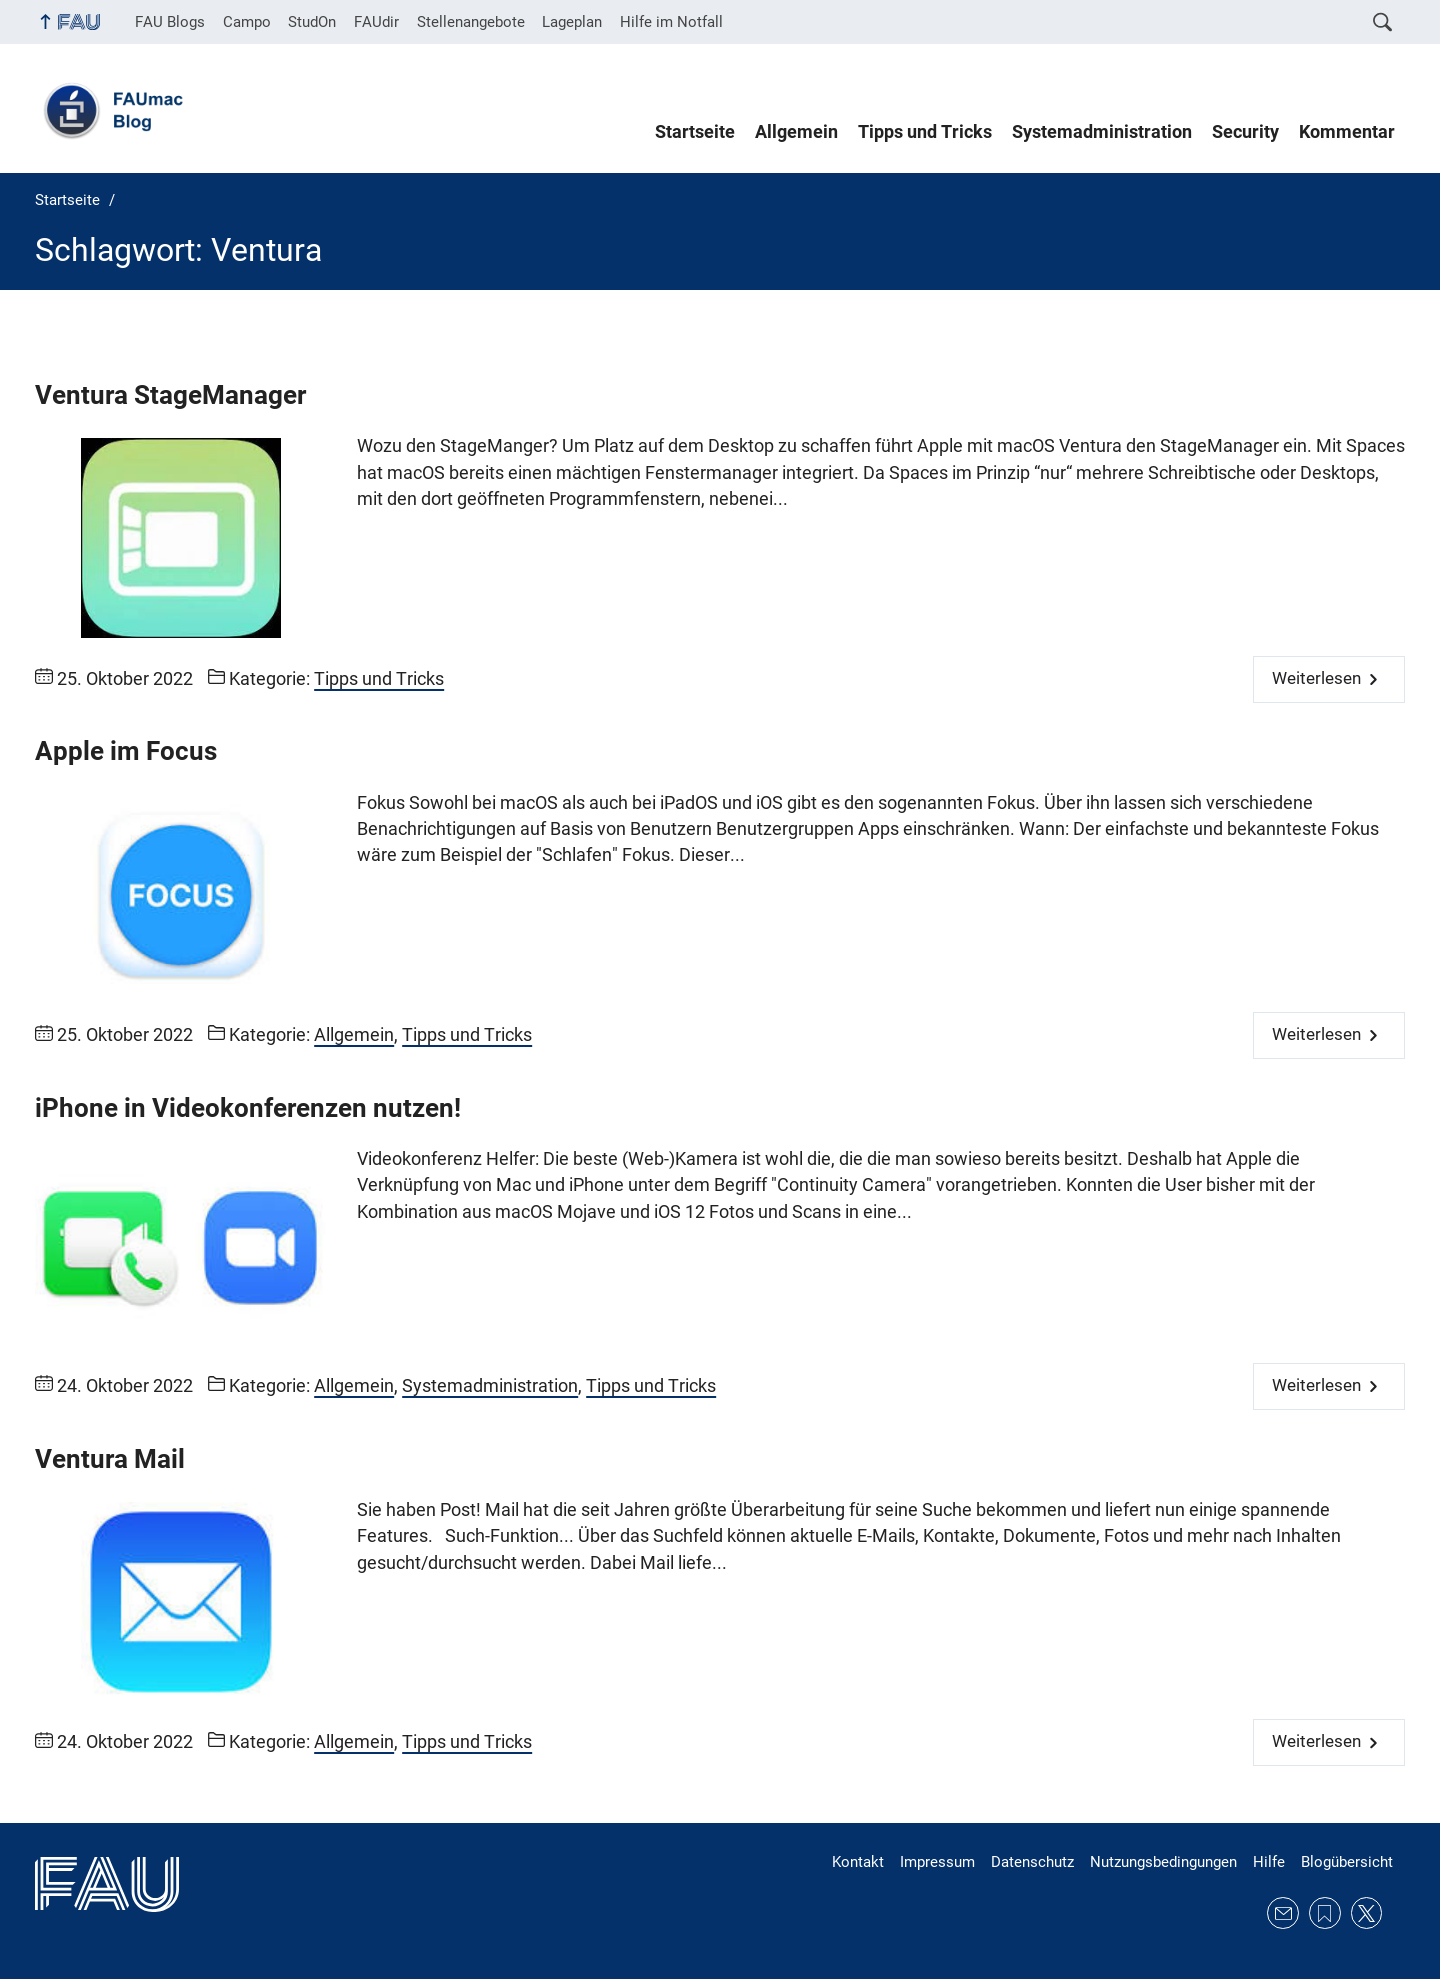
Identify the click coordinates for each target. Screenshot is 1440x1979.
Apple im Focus (126, 751)
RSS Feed (1325, 1913)
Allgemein (796, 132)
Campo (247, 22)
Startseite (695, 132)
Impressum (937, 1862)
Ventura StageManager (170, 395)
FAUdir (376, 22)
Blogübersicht (1347, 1862)
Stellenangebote (471, 22)
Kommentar (1347, 132)
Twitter (1367, 1913)
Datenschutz (1032, 1862)
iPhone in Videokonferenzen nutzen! (248, 1108)
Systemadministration (1102, 132)
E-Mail (1283, 1913)
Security (1245, 132)
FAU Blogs (170, 22)
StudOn (312, 22)
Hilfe (1269, 1862)
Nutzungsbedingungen (1163, 1862)
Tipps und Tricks (925, 132)
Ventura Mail (110, 1459)
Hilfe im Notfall (671, 22)
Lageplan (572, 22)
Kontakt (858, 1862)
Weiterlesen (1316, 678)
